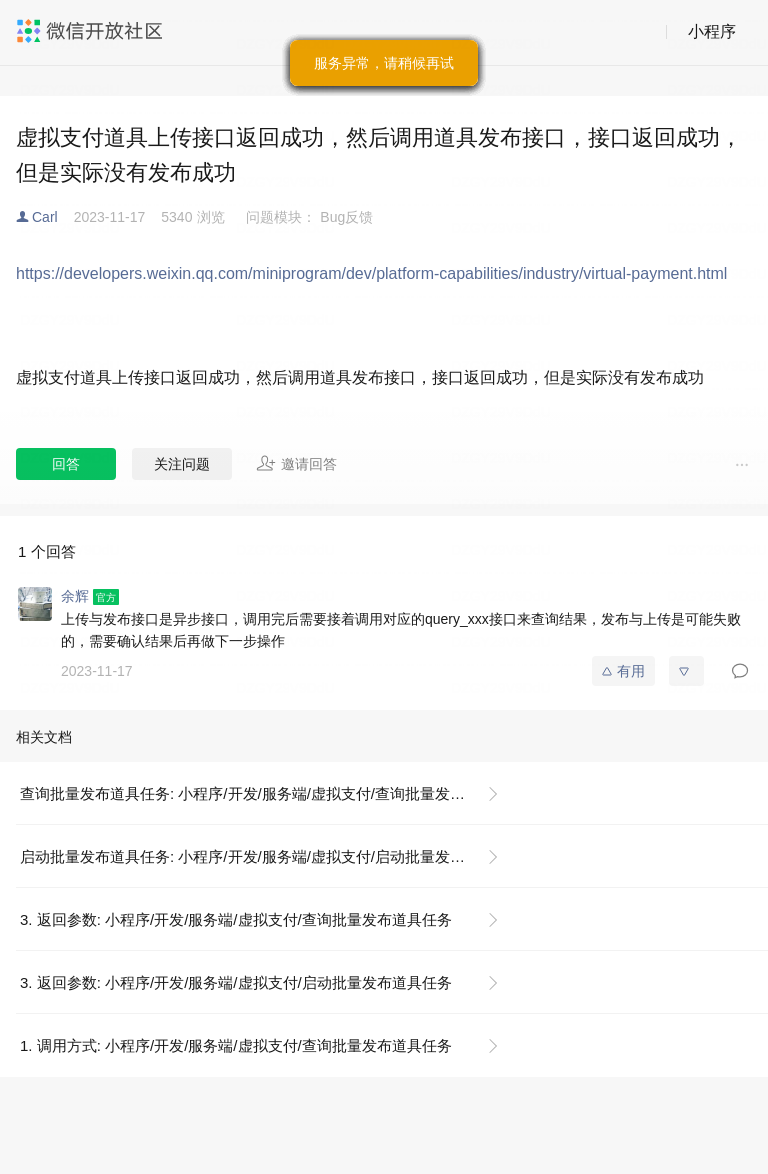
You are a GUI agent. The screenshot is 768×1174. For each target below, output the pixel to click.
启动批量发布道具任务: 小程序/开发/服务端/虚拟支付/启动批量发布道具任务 (267, 856)
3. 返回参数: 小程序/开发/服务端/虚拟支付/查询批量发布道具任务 (236, 919)
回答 (66, 464)
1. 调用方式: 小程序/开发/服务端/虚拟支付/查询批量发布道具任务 (236, 1045)
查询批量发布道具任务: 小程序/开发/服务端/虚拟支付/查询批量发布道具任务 (267, 793)
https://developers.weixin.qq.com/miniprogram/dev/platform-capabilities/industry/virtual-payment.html (371, 273)
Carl (45, 217)
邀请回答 (296, 463)
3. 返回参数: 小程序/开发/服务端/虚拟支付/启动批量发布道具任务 (236, 982)
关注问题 (182, 464)
